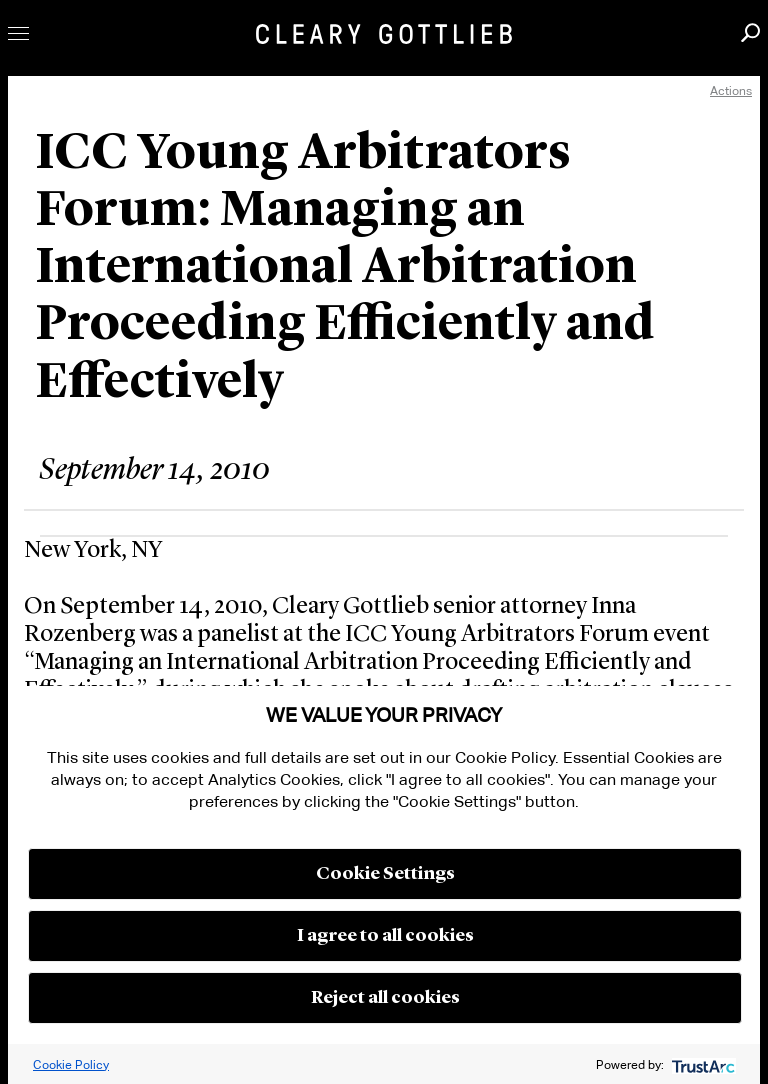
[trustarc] (701, 1064)
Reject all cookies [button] (385, 998)
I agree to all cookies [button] (385, 936)
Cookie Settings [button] (385, 874)
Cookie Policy (71, 1064)
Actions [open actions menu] (731, 90)
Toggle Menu (18, 33)
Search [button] (750, 32)
